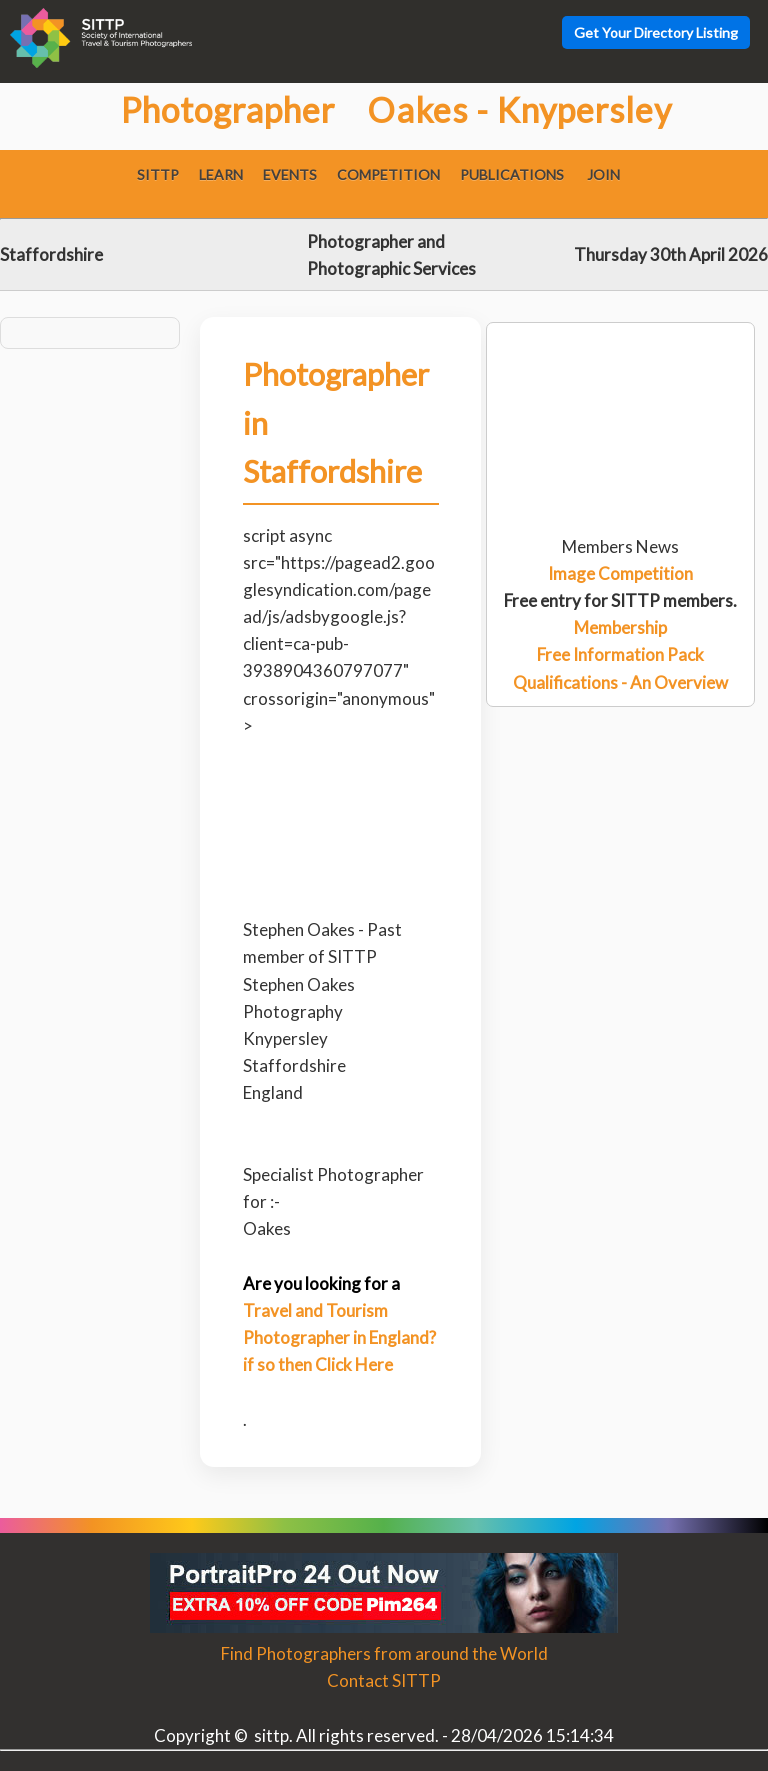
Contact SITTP (384, 1680)
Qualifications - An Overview (620, 682)
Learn (221, 174)
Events (290, 174)
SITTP (158, 174)
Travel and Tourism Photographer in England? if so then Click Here (339, 1337)
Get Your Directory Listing (656, 32)
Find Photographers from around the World (384, 1653)
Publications (512, 174)
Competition (388, 174)
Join (603, 174)
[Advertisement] (620, 402)
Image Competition (620, 573)
